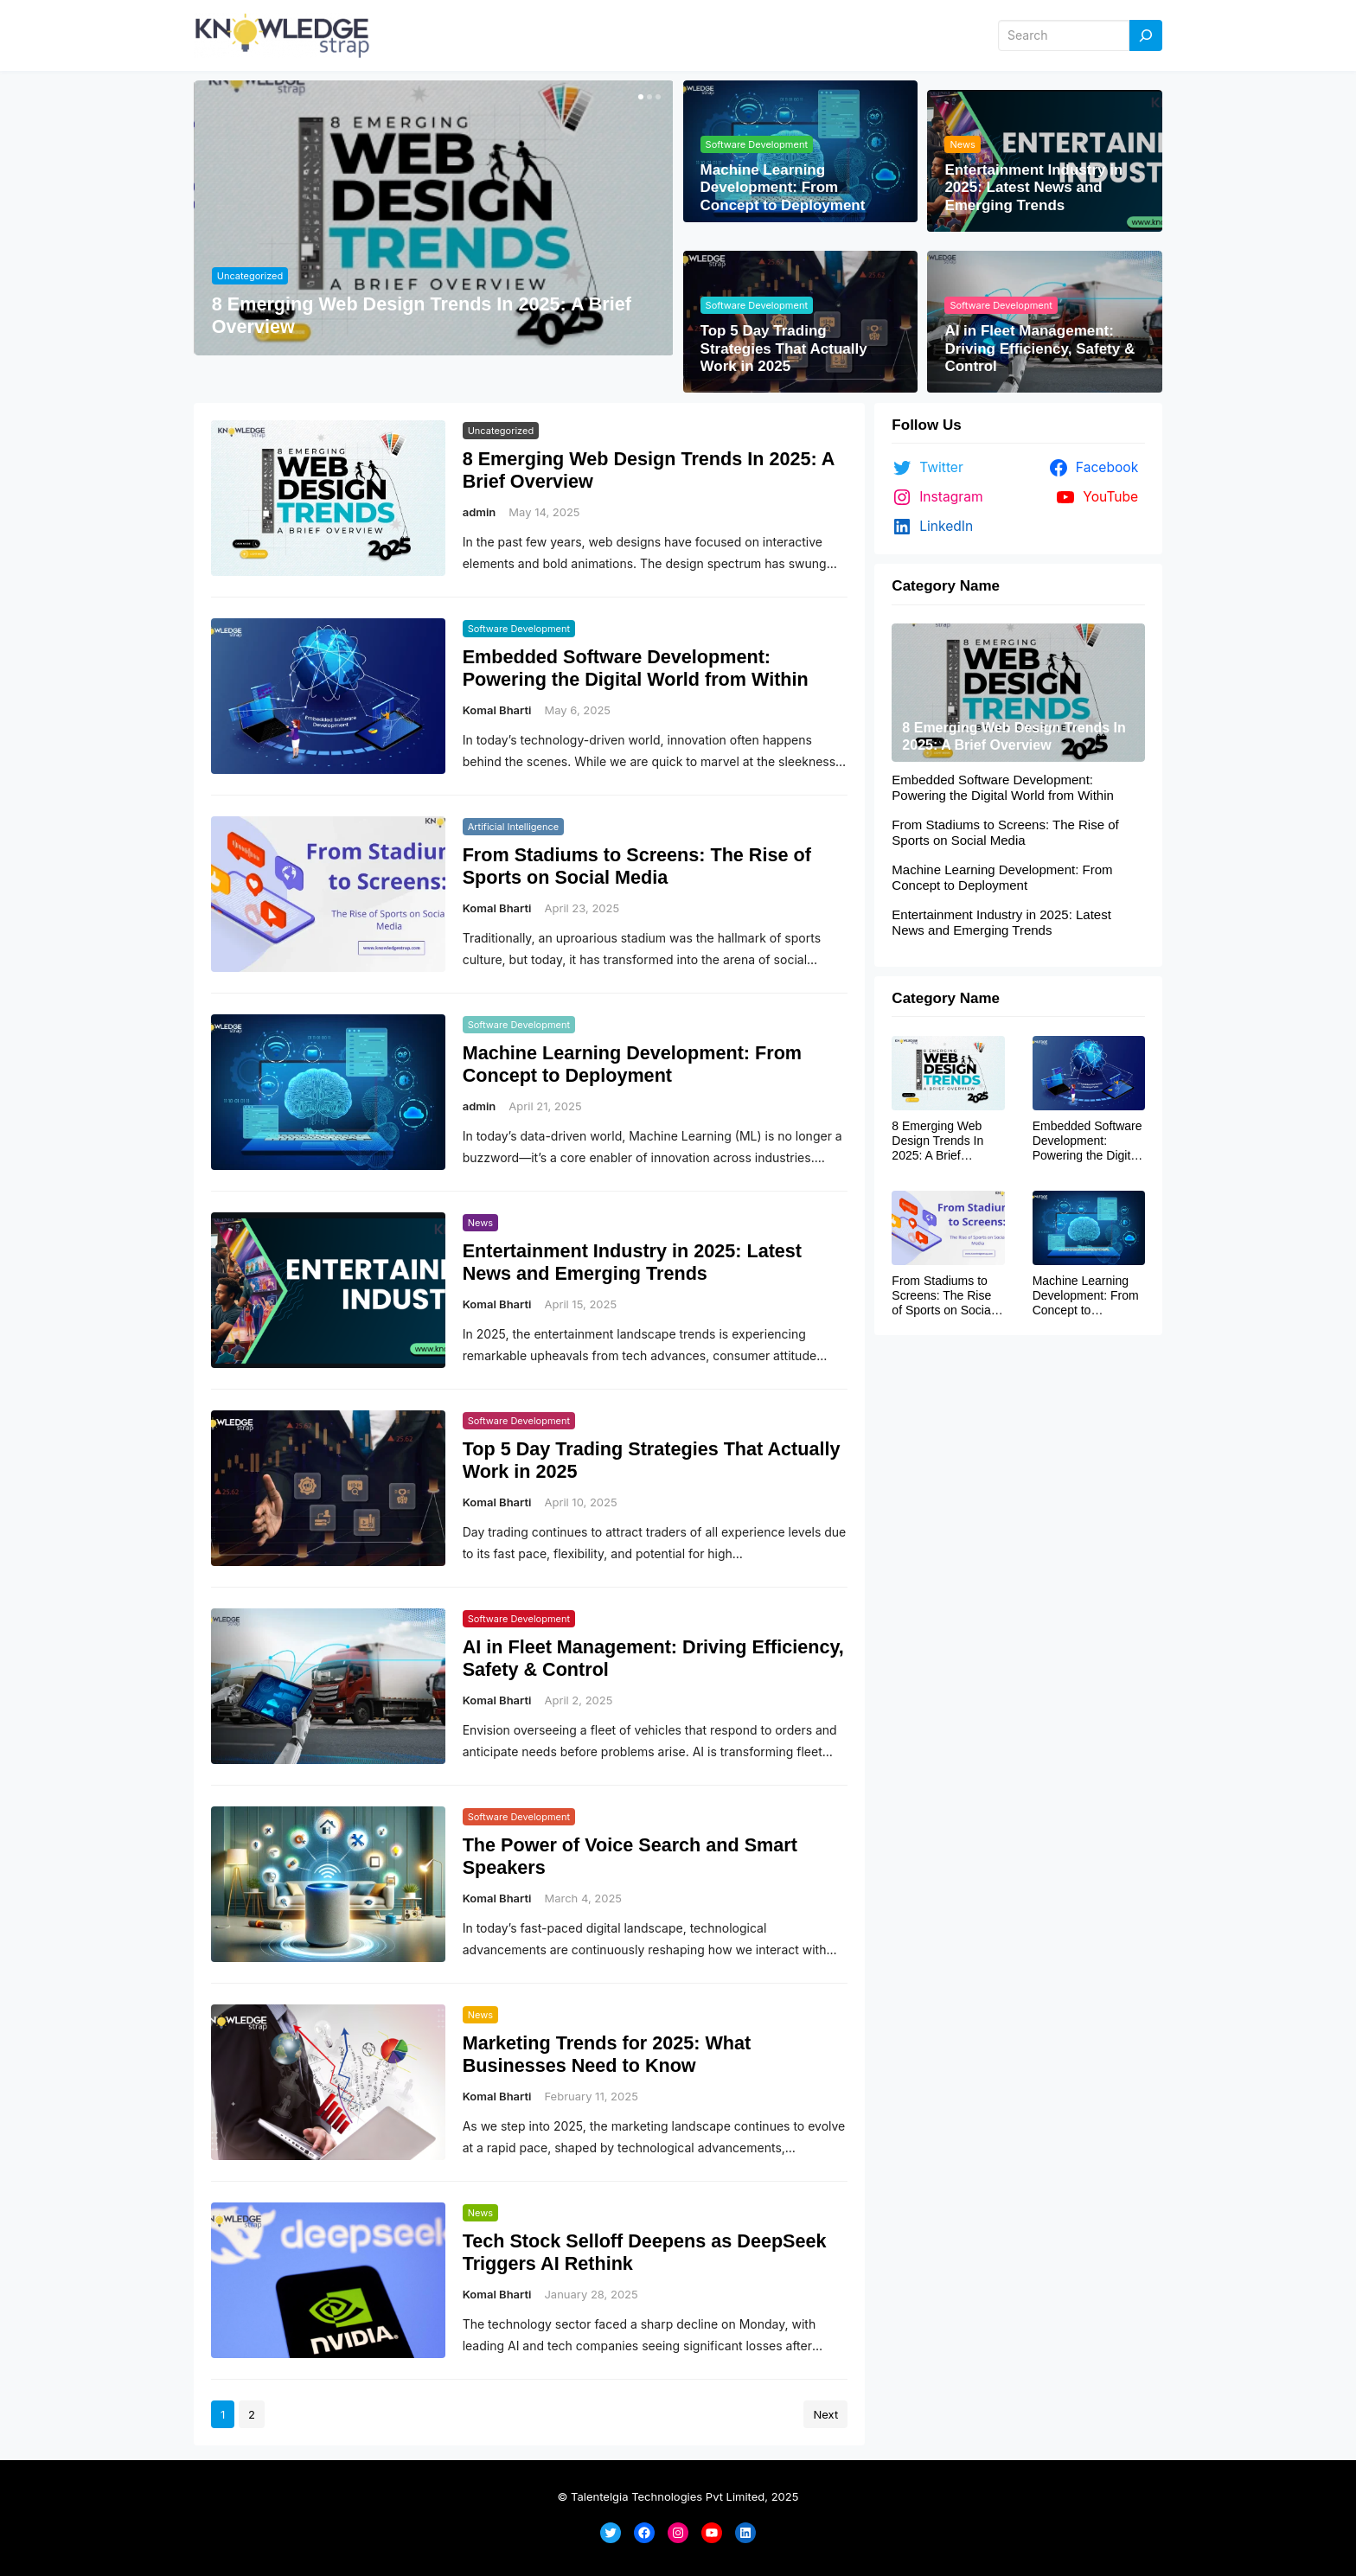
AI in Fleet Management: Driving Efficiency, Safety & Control (1039, 348)
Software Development (757, 144)
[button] (639, 96)
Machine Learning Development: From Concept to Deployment (783, 188)
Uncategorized (250, 276)
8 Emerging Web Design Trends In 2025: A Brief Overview (421, 315)
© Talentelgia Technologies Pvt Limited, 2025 (678, 2496)
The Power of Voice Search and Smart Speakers (630, 1856)
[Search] (1145, 36)
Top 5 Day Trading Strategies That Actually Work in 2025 (783, 348)
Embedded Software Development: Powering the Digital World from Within (636, 668)
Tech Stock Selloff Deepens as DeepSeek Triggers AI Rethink (645, 2252)
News (962, 144)
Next (825, 2414)
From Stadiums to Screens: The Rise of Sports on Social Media (637, 866)
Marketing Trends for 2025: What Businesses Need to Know (607, 2054)
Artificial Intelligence (514, 827)
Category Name (946, 586)
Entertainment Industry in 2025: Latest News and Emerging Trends (1033, 188)
